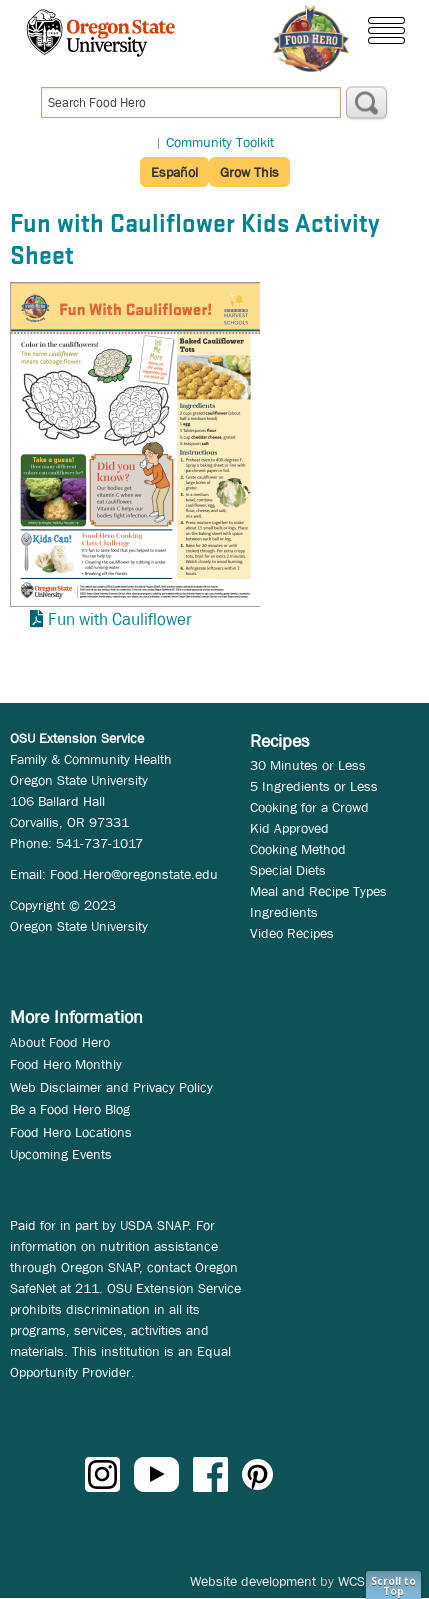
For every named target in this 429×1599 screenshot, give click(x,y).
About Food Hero (60, 1042)
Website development (253, 1581)
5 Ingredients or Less (314, 786)
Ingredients (284, 912)
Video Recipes (292, 933)
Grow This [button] (249, 172)
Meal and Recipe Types (318, 891)
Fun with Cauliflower (120, 619)
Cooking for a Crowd (309, 807)
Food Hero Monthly (66, 1064)
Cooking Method (298, 849)
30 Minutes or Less (308, 765)
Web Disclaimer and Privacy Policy (111, 1087)
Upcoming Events (61, 1154)
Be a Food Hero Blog (70, 1109)
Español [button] (174, 172)
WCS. (353, 1581)
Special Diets (288, 870)
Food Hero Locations (71, 1132)
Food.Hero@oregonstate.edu (134, 874)
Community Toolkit (220, 142)
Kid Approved (289, 828)
